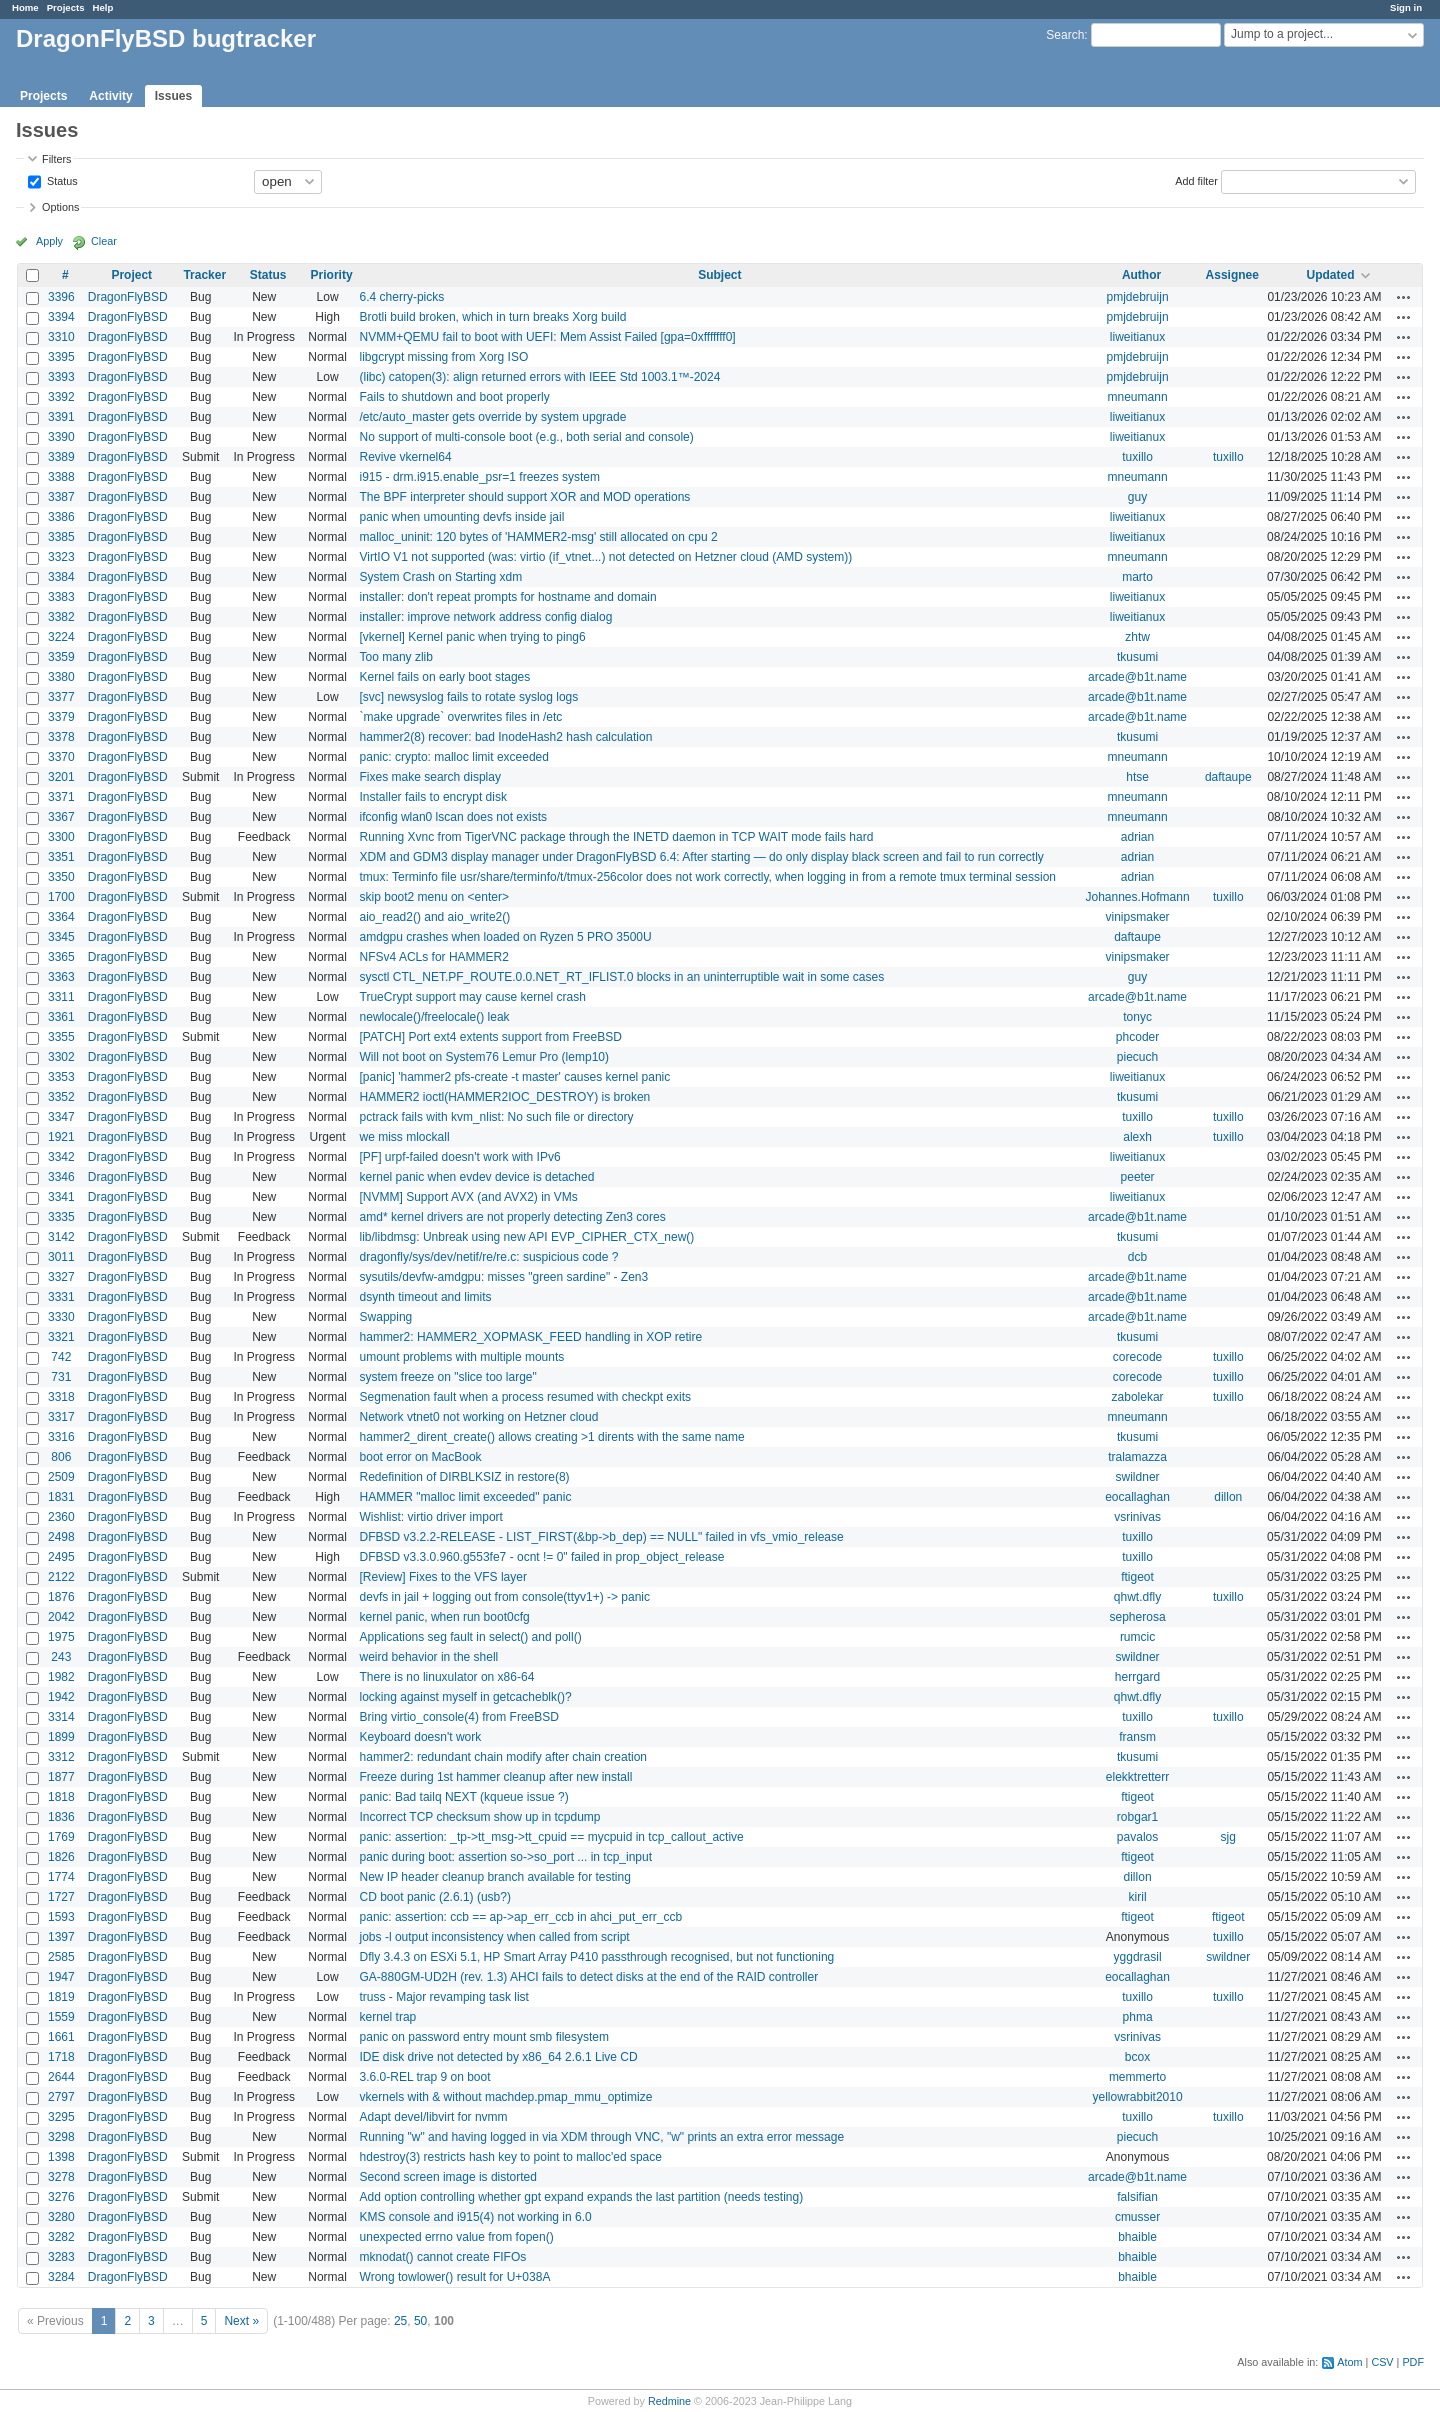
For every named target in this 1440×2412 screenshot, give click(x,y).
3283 (61, 2257)
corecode (1137, 1357)
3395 (61, 357)
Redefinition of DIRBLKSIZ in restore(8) (465, 1477)
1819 (61, 1997)
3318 (61, 1397)
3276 (61, 2197)
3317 (61, 1417)
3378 (61, 737)
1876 (61, 1597)
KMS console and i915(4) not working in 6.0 (476, 2217)
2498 (61, 1537)
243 (61, 1657)
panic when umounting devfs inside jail (462, 517)
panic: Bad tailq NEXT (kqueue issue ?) (464, 1797)
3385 (61, 537)
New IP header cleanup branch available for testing (495, 1877)
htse (1137, 777)
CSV (1382, 2362)
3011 (61, 1257)
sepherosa (1138, 1617)
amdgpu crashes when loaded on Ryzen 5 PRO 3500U (506, 937)
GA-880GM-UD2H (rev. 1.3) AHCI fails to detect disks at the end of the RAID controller (589, 1977)
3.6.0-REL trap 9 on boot (425, 2077)
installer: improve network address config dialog (486, 617)
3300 (61, 837)
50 (420, 2321)
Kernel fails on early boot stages (445, 677)
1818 (61, 1797)
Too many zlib (396, 657)
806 (61, 1457)
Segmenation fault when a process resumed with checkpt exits (526, 1397)
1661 (61, 2037)
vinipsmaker (1138, 917)
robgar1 (1137, 1817)
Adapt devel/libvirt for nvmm (434, 2117)
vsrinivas (1137, 1517)
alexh (1137, 1137)
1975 (61, 1637)
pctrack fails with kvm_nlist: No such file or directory (497, 1117)
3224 (61, 637)
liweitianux (1137, 337)
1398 (61, 2157)
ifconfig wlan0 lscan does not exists (453, 817)
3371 (61, 797)
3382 (61, 617)
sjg (1228, 1837)
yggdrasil (1138, 1957)
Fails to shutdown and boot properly (455, 397)
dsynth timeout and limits (426, 1297)
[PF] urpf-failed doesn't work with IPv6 (460, 1157)
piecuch (1137, 1057)
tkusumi (1137, 657)
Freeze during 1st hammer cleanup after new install (496, 1777)
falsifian (1137, 2197)
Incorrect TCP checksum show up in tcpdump (480, 1817)
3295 (61, 2117)
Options (60, 207)
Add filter (1196, 180)
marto (1137, 577)
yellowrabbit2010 (1138, 2097)
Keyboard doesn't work (421, 1737)
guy (1137, 497)
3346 (61, 1177)
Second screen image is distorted (448, 2177)
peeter (1138, 1177)
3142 (61, 1237)
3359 (61, 657)
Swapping (386, 1317)
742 (61, 1357)
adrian (1137, 837)
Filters (56, 159)
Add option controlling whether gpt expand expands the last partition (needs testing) (582, 2197)
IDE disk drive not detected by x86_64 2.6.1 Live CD (499, 2057)
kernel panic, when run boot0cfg (445, 1617)
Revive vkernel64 (406, 457)
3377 (61, 697)
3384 (61, 577)
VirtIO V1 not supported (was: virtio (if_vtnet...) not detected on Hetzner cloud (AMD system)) (606, 557)
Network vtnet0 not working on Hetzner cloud (479, 1417)
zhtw (1137, 637)
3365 (61, 957)
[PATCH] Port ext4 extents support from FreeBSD (491, 1037)
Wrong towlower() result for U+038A (455, 2277)
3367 (61, 817)
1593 (61, 1917)
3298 (61, 2137)
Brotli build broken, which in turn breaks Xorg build (493, 317)
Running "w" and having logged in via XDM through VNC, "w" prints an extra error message (602, 2137)
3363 (61, 977)
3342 (61, 1157)
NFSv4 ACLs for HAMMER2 (434, 957)
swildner (1138, 1477)
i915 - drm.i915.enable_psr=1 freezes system (480, 477)
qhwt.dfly (1137, 1597)
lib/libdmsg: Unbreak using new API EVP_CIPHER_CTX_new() (527, 1237)
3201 (61, 777)
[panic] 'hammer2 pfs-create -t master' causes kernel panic (515, 1077)
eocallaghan (1137, 1497)
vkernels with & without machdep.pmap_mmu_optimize (506, 2097)
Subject (719, 275)
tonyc (1137, 1017)
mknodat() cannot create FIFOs (443, 2257)
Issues (173, 96)
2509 (61, 1477)
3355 (61, 1037)
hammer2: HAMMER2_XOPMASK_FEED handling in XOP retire (531, 1337)
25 (400, 2321)
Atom (1349, 2362)
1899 (61, 1737)
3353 (61, 1077)
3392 (61, 397)
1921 (61, 1137)
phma (1138, 2017)
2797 (61, 2097)
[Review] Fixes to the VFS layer (443, 1577)
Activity (110, 96)
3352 (61, 1097)
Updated (1330, 275)
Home (25, 7)
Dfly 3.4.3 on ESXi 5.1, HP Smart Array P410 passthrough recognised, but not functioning (597, 1957)
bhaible (1137, 2237)
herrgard (1137, 1677)
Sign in (1406, 7)
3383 (61, 597)
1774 (61, 1877)
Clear (104, 241)
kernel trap (388, 2017)
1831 (61, 1497)
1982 (61, 1677)
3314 (61, 1717)
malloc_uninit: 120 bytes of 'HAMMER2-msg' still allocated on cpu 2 (539, 537)
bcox (1137, 2057)
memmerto (1137, 2077)
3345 (61, 937)
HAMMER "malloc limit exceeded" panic (466, 1497)
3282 (61, 2237)
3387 (61, 497)
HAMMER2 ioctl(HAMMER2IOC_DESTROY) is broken (505, 1097)
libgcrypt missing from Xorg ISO (444, 357)
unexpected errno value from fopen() (457, 2237)
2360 (61, 1517)
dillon (1228, 1497)
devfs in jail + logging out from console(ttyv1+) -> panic (505, 1597)
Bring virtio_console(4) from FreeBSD (459, 1717)
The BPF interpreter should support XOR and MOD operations (525, 497)
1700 (61, 897)
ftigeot (1137, 1577)
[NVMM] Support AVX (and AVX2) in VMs (469, 1197)
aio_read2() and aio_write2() (435, 917)
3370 (61, 757)
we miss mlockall (405, 1137)
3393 (61, 377)
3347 (61, 1117)
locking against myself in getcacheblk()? (466, 1697)
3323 (61, 557)
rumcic (1137, 1637)
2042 (61, 1617)
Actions (1404, 297)
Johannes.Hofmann (1138, 897)
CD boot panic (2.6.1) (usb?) (435, 1897)
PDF (1413, 2362)
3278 (61, 2177)
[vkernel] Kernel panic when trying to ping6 (473, 637)
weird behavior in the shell (429, 1657)
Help (103, 7)
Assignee (1232, 275)
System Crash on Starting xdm (441, 577)
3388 (61, 477)
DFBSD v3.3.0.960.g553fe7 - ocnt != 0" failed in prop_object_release (542, 1557)
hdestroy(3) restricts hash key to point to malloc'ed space (511, 2157)
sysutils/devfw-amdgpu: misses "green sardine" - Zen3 (504, 1277)
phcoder (1137, 1037)
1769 (61, 1837)
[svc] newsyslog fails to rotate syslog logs (469, 697)
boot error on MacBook (421, 1457)
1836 (61, 1817)
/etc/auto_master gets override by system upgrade (493, 417)
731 (61, 1377)
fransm (1137, 1737)
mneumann (1138, 397)
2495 (61, 1557)
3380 (61, 677)
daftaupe (1228, 777)
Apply (49, 241)
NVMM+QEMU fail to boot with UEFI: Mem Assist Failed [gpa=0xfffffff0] (548, 337)
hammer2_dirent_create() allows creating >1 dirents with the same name (552, 1437)
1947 (61, 1977)
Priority (332, 275)
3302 (61, 1057)
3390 (61, 437)
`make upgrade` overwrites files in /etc (461, 717)
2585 (61, 1957)
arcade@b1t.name (1137, 677)
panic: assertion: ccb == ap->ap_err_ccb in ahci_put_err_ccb (521, 1917)
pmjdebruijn (1138, 297)
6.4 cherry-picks (402, 297)
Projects (66, 7)
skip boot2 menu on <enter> (434, 897)
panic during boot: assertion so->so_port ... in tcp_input (506, 1857)
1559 (61, 2017)
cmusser (1137, 2217)
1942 (61, 1697)
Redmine (669, 2401)
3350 (61, 877)
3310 (61, 337)
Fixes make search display (430, 777)
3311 (61, 997)
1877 (61, 1777)
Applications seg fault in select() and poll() (471, 1637)
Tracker (204, 275)
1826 (61, 1857)
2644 (61, 2077)
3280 (61, 2217)
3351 (61, 857)
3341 (61, 1197)
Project (131, 275)
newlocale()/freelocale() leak (435, 1017)
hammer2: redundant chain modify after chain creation (504, 1757)
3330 (61, 1317)
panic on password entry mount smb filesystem (484, 2037)
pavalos (1137, 1837)
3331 (61, 1297)
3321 (61, 1337)
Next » (241, 2321)
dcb (1137, 1257)
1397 (61, 1937)
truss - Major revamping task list (444, 1997)
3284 (61, 2277)
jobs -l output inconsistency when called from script (495, 1937)
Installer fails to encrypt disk (433, 797)
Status (61, 180)
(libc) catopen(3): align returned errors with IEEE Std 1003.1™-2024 (540, 377)
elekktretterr (1137, 1777)
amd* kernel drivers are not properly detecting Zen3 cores (513, 1217)
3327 (61, 1277)
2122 (61, 1577)
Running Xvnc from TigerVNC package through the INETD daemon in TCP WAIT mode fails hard (617, 837)
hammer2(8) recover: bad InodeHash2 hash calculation (506, 737)
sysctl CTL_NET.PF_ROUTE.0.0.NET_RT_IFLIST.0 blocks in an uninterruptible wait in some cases (622, 977)
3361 (61, 1017)
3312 (61, 1757)
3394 (61, 317)
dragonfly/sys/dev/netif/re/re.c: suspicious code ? (489, 1257)
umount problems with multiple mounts (462, 1357)
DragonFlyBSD (128, 297)
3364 (61, 917)
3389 (61, 457)
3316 (61, 1437)
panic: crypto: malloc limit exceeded (454, 757)
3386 (61, 517)
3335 (61, 1217)
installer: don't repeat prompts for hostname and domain (508, 597)
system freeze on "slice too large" (448, 1377)
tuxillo (1137, 457)
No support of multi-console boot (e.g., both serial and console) (527, 437)
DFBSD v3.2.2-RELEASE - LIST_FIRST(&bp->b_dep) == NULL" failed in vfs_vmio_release (602, 1537)
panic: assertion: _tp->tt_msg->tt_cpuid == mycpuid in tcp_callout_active (552, 1837)
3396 (61, 297)
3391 (61, 417)
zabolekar (1138, 1397)
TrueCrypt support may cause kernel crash (473, 997)
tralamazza (1137, 1457)
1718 (61, 2057)
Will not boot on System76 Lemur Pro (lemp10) (484, 1057)
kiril (1138, 1897)
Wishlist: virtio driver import (431, 1517)
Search (1065, 35)
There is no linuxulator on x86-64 (447, 1677)
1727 (61, 1897)
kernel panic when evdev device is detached (477, 1177)
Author (1141, 275)
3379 (61, 717)
